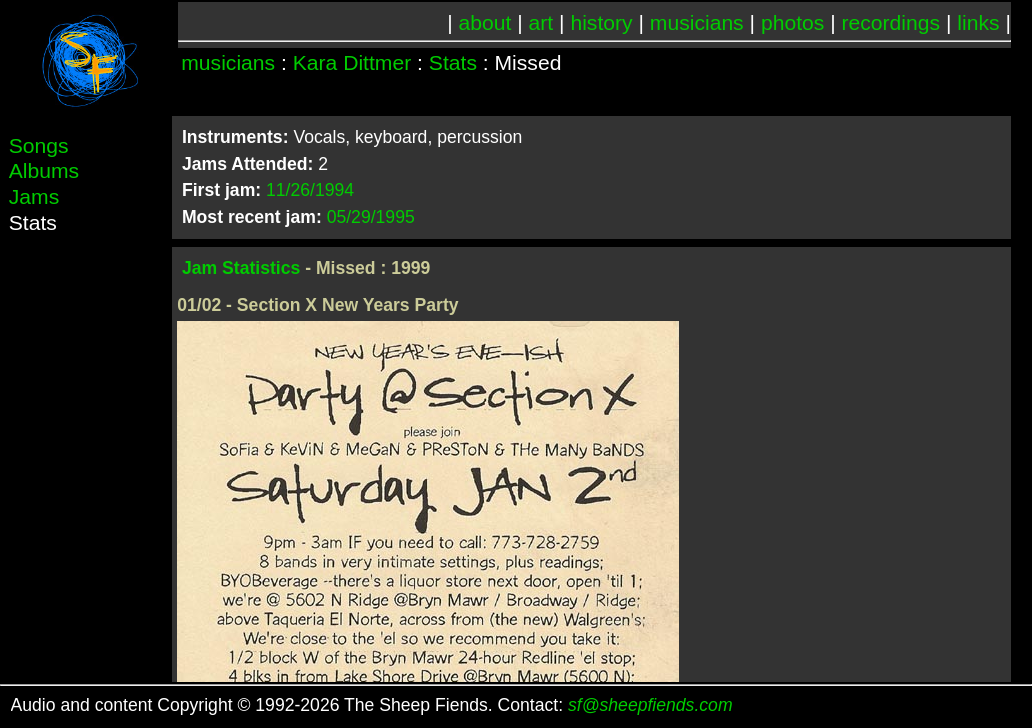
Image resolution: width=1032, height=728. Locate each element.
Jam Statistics (241, 268)
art (541, 22)
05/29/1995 (371, 217)
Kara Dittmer (352, 62)
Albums (44, 170)
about (485, 22)
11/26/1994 (310, 190)
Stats (453, 62)
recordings (891, 22)
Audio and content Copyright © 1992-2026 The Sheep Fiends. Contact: (372, 705)
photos (792, 22)
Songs (39, 145)
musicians (697, 22)
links (978, 22)
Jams (34, 196)
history (601, 22)
